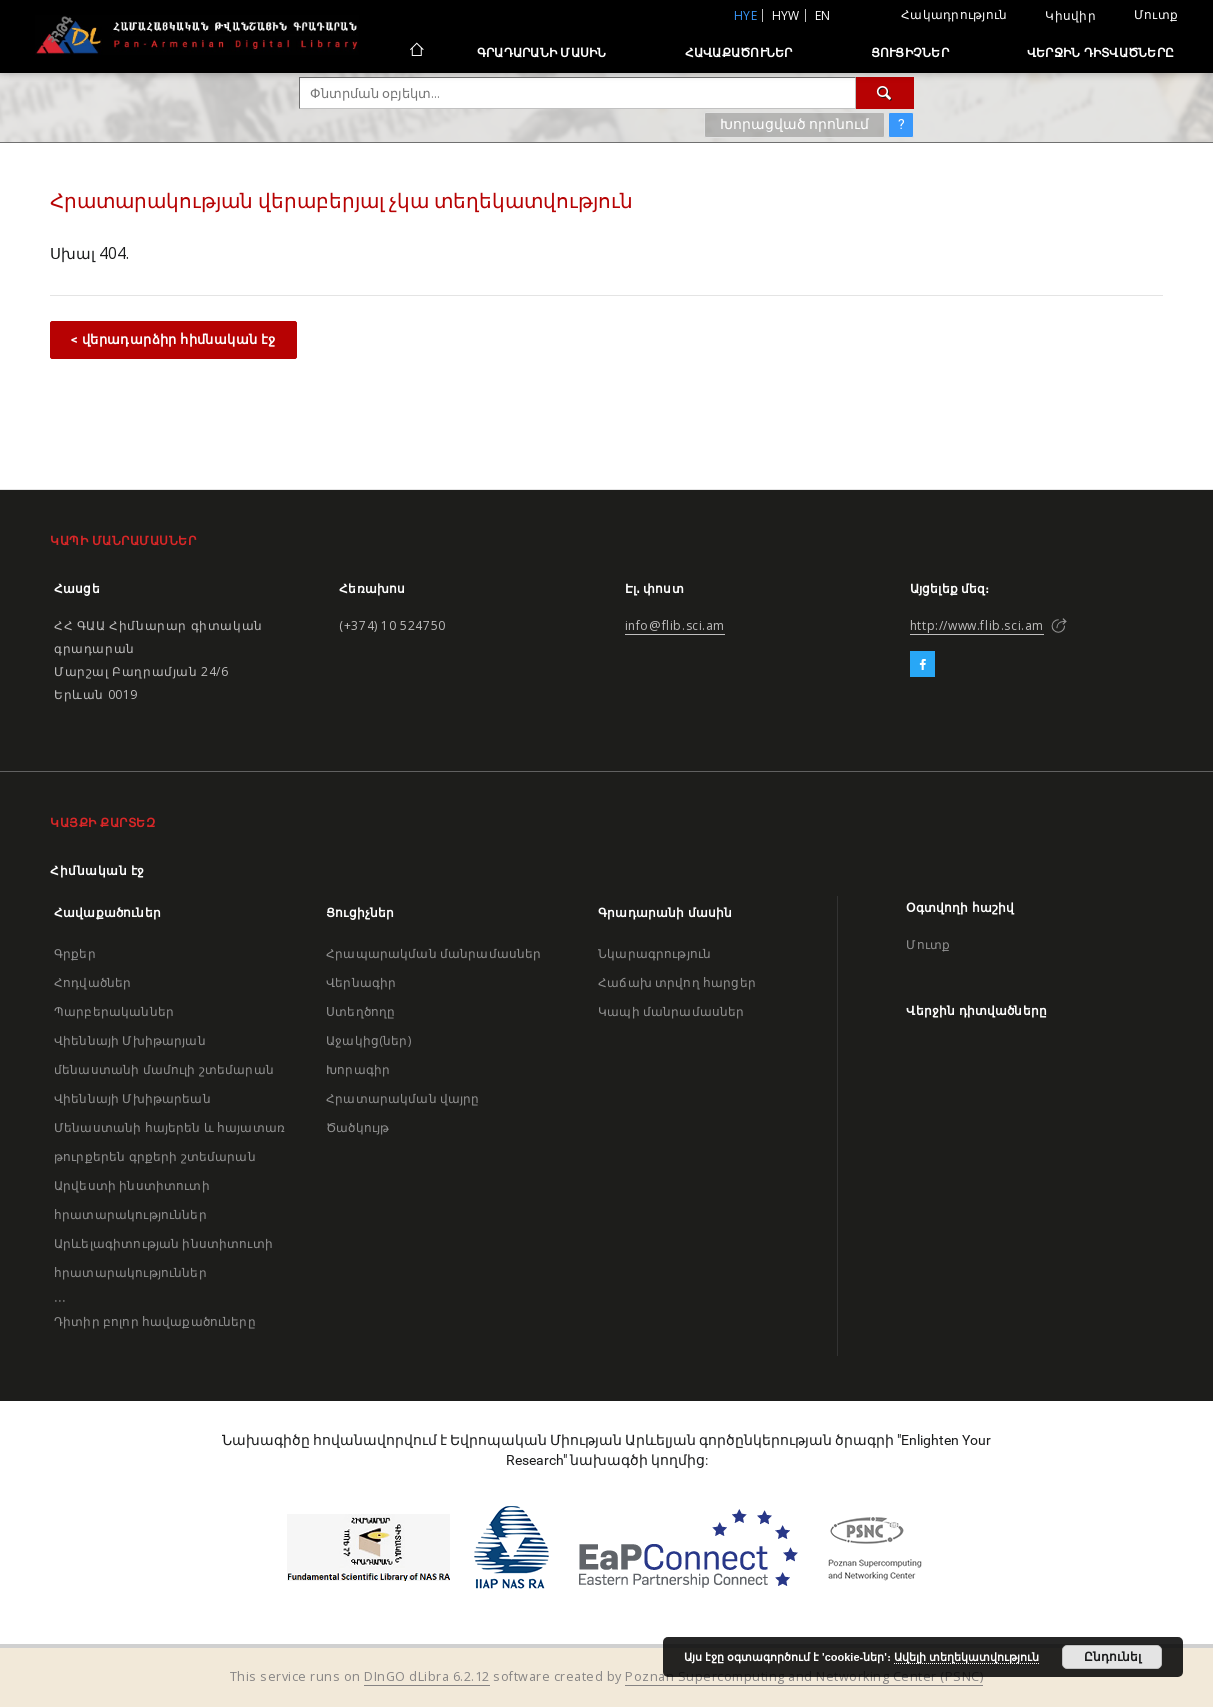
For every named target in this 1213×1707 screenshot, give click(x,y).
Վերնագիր (361, 982)
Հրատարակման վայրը (403, 1098)
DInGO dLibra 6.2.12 (427, 1676)
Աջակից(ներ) (368, 1040)
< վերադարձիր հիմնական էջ (173, 339)
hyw (786, 15)
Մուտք (1156, 14)
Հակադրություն (954, 14)
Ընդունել (1112, 1657)
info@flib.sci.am (675, 625)
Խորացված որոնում (794, 124)
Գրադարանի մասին (542, 52)
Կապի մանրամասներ (671, 1011)
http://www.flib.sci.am (977, 625)
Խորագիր (358, 1069)
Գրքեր (75, 953)
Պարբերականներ (114, 1011)
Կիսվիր (1070, 16)
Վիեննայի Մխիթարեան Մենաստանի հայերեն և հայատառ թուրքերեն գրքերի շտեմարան (169, 1127)
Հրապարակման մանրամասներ (433, 953)
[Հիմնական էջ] (415, 52)
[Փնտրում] (885, 93)
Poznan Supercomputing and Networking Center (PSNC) (804, 1676)
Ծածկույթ (357, 1127)
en (823, 15)
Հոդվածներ (92, 982)
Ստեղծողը (360, 1011)
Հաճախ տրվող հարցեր (677, 982)
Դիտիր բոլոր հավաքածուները (155, 1321)
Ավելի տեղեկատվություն (966, 1657)
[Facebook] (922, 665)
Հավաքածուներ (739, 52)
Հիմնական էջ (97, 870)
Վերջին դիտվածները (1100, 52)
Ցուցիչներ (910, 52)
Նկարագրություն (654, 953)
